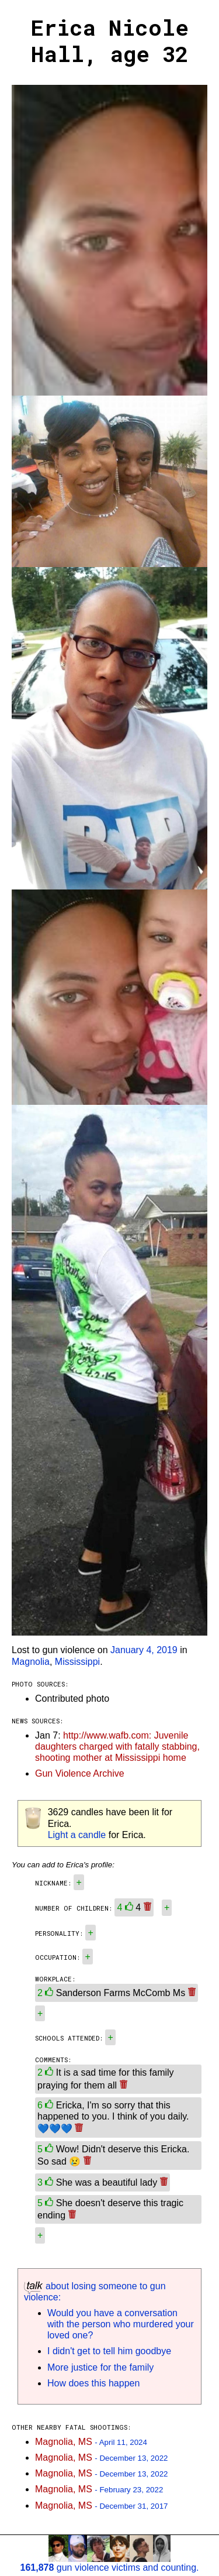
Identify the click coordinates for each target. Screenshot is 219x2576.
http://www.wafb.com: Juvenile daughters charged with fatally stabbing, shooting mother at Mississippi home (117, 1746)
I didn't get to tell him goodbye (109, 2351)
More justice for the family (100, 2367)
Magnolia (31, 1662)
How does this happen (93, 2383)
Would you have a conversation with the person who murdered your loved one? (120, 2324)
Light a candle (77, 1835)
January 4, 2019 (144, 1650)
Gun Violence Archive (79, 1773)
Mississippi (77, 1662)
